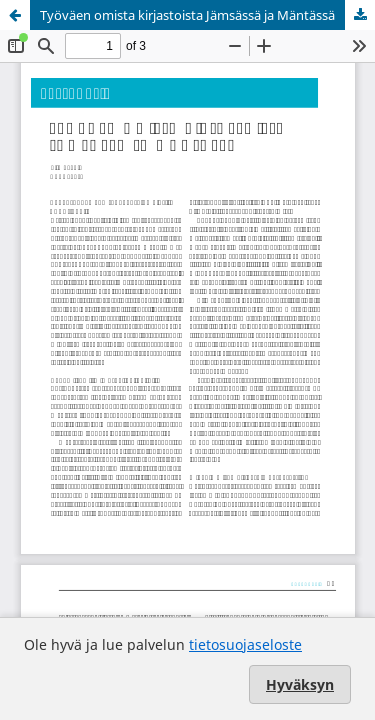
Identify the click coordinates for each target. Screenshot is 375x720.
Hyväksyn (300, 684)
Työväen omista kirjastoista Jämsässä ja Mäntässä (187, 15)
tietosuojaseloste (245, 644)
